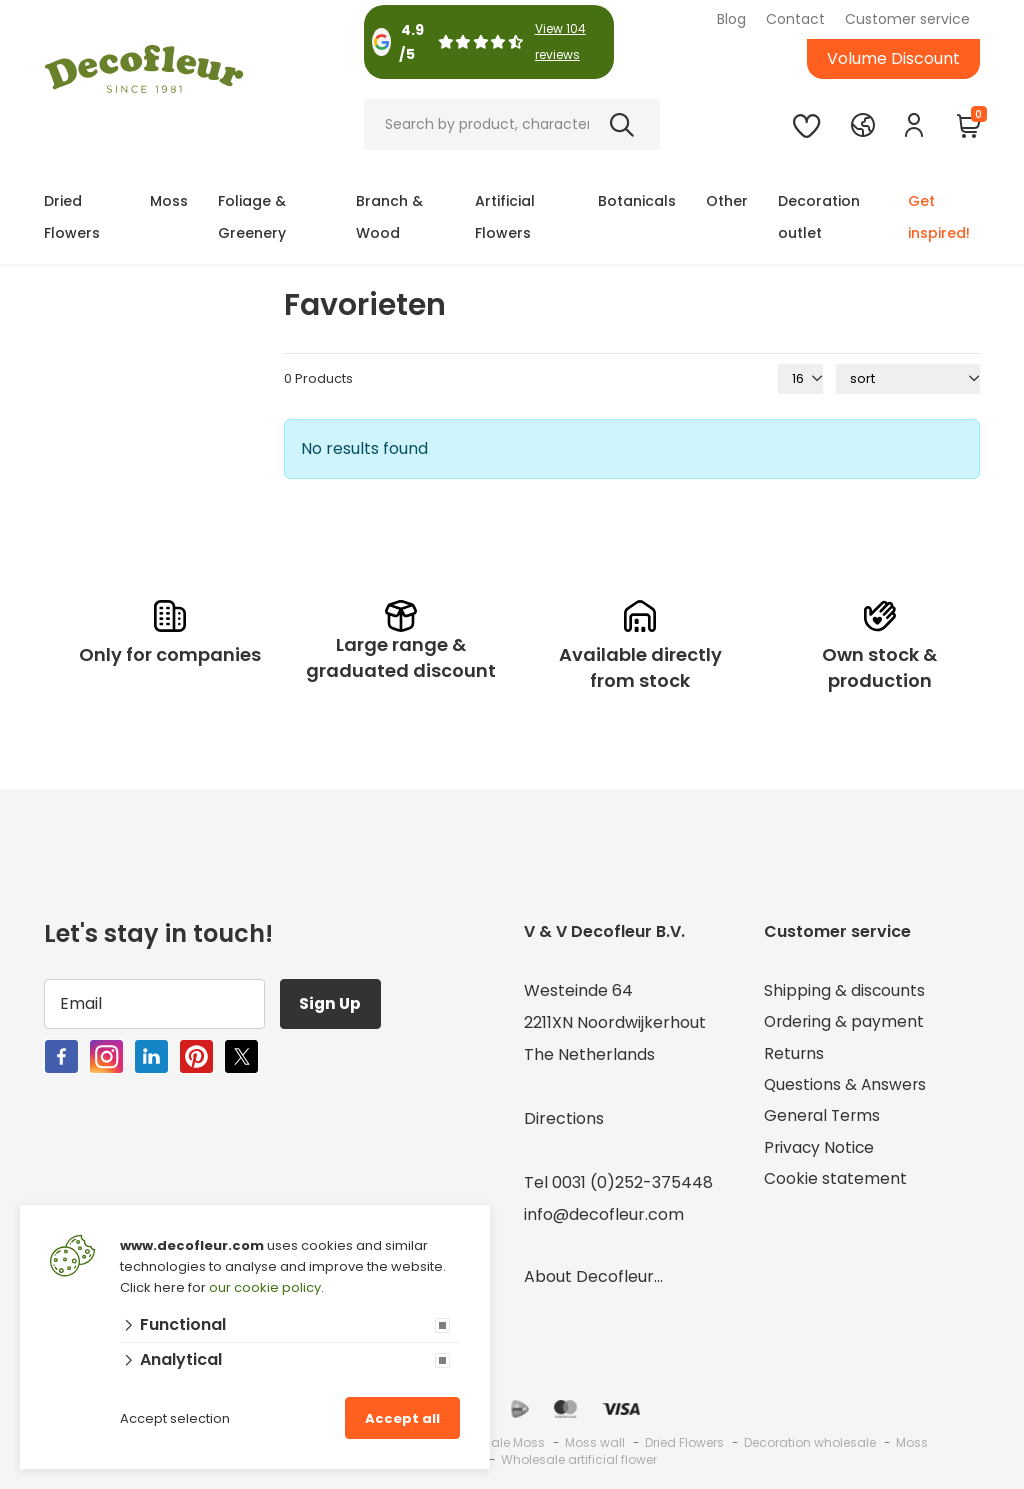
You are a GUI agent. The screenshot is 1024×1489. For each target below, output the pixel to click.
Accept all (402, 1418)
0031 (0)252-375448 (632, 1182)
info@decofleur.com (604, 1214)
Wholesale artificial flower (579, 1459)
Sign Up (333, 1003)
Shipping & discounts (845, 990)
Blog (731, 19)
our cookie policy (265, 1287)
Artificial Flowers (505, 217)
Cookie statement (835, 1182)
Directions (564, 1118)
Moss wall (595, 1442)
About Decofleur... (593, 1276)
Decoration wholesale (810, 1442)
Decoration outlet (819, 217)
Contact (795, 19)
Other (727, 201)
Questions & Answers (846, 1086)
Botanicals (637, 201)
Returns (794, 1054)
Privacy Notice (820, 1150)
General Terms (823, 1118)
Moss (169, 201)
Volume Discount (893, 58)
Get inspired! (939, 217)
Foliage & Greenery (252, 217)
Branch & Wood (389, 217)
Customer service (907, 19)
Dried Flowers (72, 217)
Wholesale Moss (495, 1442)
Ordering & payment (845, 1022)
